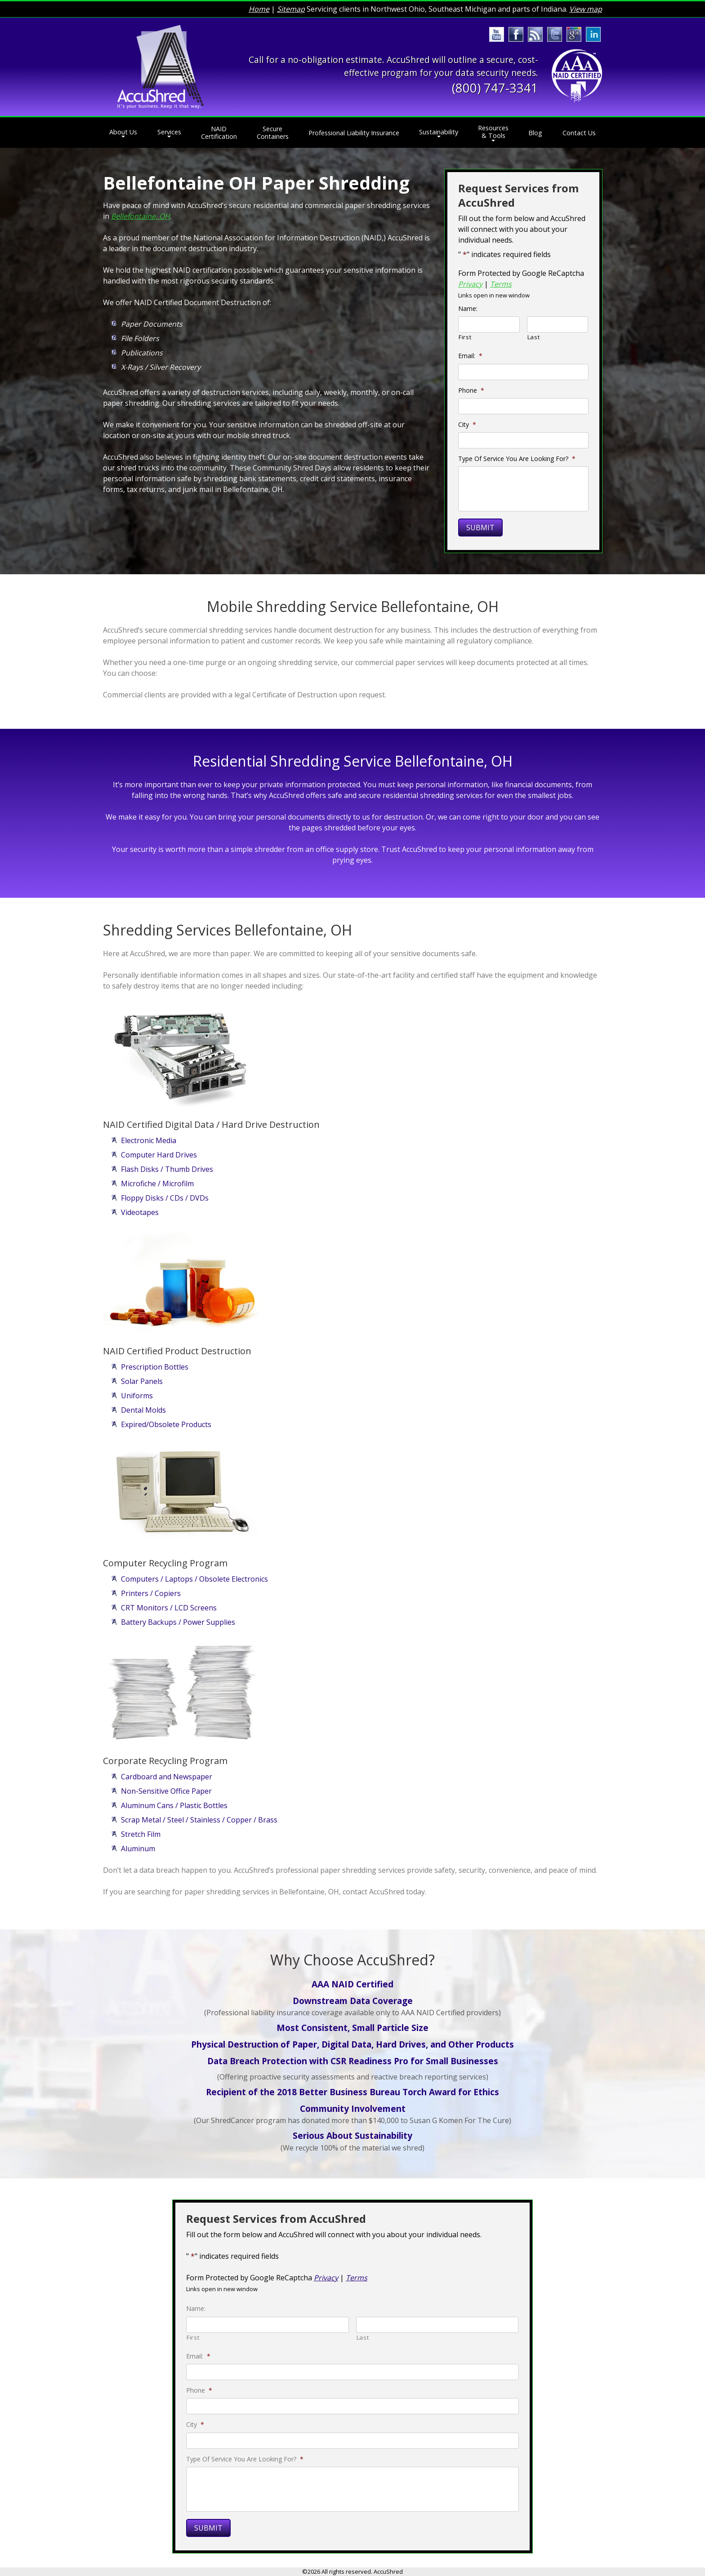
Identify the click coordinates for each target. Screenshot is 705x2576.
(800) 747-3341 (495, 88)
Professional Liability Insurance (353, 133)
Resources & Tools (493, 132)
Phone (471, 390)
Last (533, 337)
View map (585, 9)
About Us (123, 132)
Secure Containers (273, 132)
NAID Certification (219, 132)
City (467, 425)
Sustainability (438, 132)
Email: (470, 356)
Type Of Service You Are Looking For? (517, 459)
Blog (535, 133)
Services (169, 132)
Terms (501, 284)
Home (259, 9)
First (465, 337)
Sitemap (291, 9)
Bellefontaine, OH (140, 216)
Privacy (470, 284)
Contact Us (579, 133)
